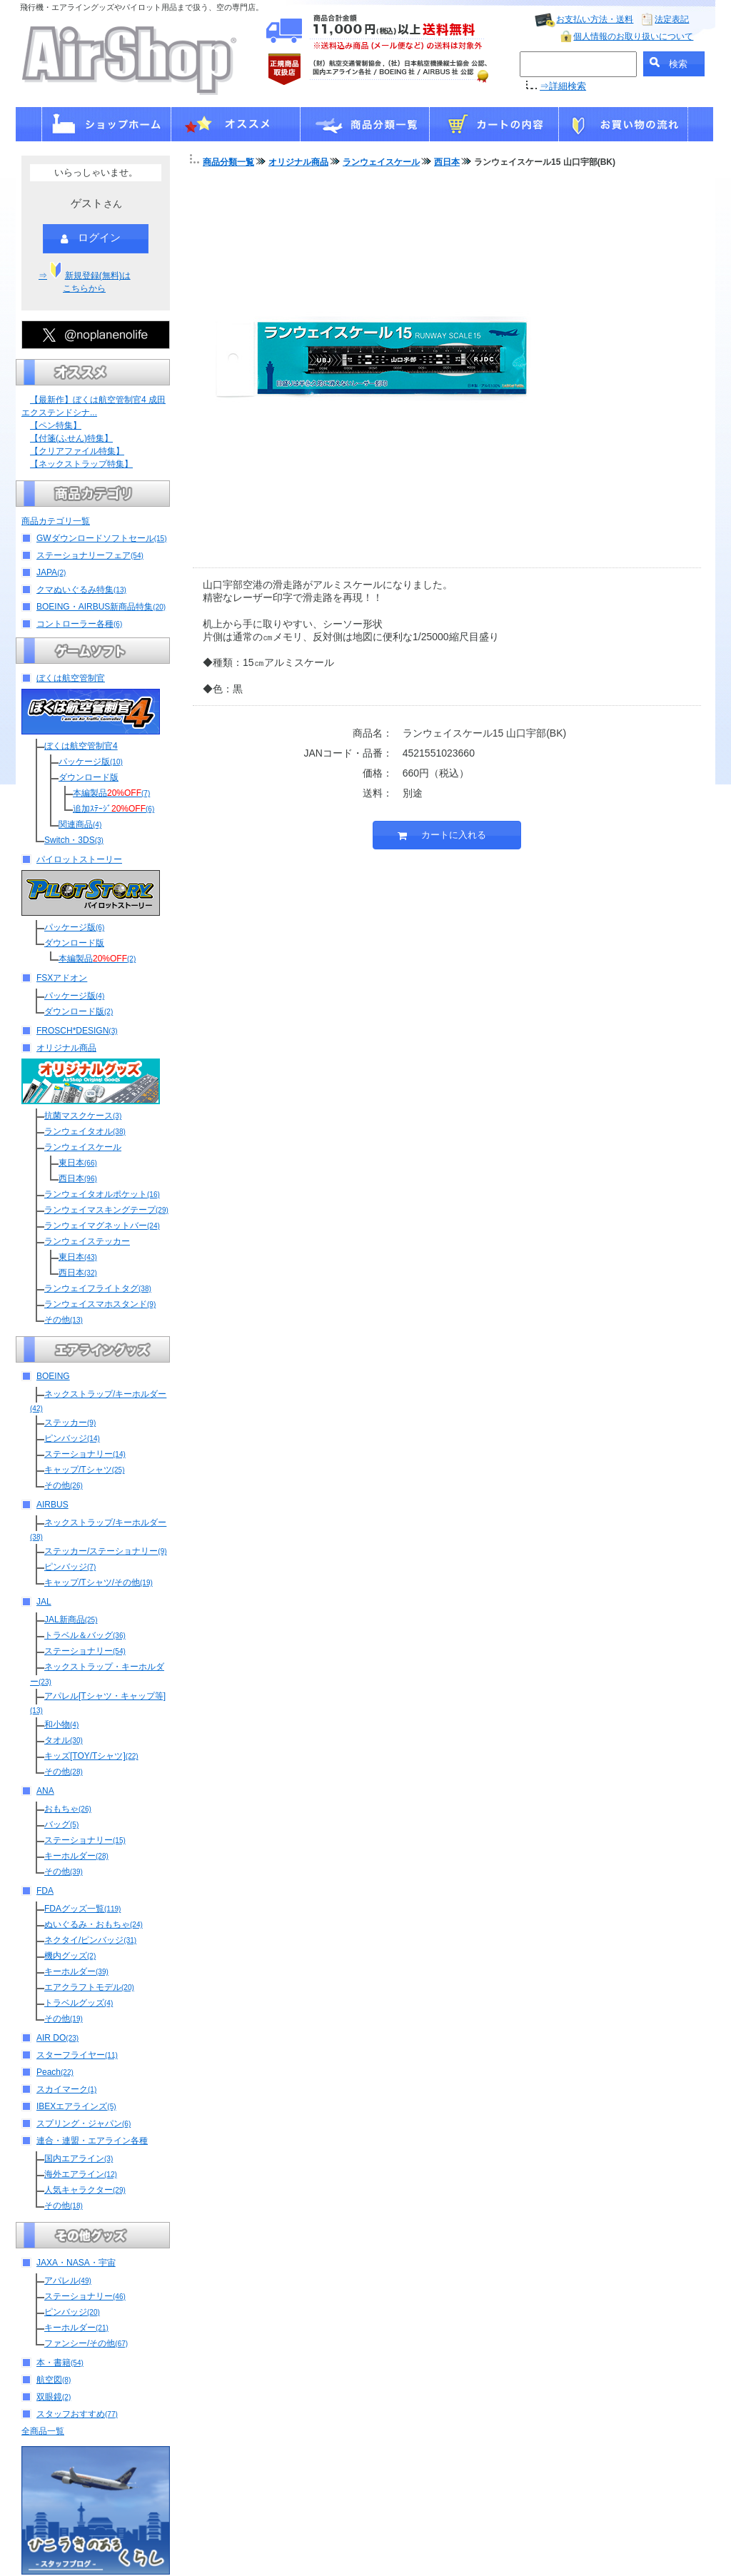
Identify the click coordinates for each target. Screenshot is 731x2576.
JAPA (51, 572)
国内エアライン (78, 2158)
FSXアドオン (61, 978)
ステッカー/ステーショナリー (105, 1551)
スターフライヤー (77, 2055)
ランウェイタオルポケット (102, 1194)
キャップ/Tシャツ (84, 1470)
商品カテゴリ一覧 (55, 521)
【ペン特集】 (55, 425)
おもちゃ (67, 1809)
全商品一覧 (42, 2431)
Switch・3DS (74, 840)
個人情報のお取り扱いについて (633, 36)
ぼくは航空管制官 (70, 678)
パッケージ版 (91, 762)
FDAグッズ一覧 (82, 1909)
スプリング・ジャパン (83, 2123)
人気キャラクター (85, 2190)
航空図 (53, 2380)
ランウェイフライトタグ (97, 1288)
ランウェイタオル (85, 1131)
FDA (45, 1891)
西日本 (78, 1178)
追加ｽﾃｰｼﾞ (113, 809)
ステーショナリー (85, 1454)
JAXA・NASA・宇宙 (76, 2263)
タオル (63, 1740)
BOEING (53, 1376)
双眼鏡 (53, 2397)
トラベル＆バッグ (85, 1635)
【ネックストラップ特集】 (81, 464)
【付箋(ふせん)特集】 (71, 438)
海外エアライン (80, 2174)
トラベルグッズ (78, 2003)
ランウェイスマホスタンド (100, 1304)
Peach (55, 2072)
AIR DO (57, 2038)
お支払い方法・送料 (594, 19)
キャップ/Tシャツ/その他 (98, 1582)
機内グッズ (70, 1956)
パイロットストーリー (79, 859)
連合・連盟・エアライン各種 (92, 2141)
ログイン (91, 238)
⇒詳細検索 (563, 86)
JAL (43, 1602)
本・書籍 (60, 2363)
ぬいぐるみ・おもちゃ (93, 1924)
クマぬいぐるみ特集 (81, 590)
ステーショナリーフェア (89, 555)
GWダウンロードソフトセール (101, 538)
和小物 (61, 1724)
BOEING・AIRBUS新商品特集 (101, 607)
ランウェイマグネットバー (102, 1226)
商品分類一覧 (228, 162)
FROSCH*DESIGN (77, 1031)
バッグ (61, 1824)
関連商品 (80, 824)
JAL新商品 (70, 1620)
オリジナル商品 (66, 1048)
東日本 (78, 1163)
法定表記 (672, 19)
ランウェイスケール (82, 1147)
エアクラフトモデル (89, 1987)
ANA (45, 1791)
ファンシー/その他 (86, 2343)
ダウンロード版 (89, 777)
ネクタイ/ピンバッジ (90, 1940)
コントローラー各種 (79, 624)
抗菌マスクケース (82, 1116)
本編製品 (111, 793)
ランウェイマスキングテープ (106, 1210)
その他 (63, 1320)
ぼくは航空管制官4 (81, 746)
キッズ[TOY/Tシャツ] (91, 1756)
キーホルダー (76, 1856)
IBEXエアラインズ (76, 2106)
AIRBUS (52, 1505)
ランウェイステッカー (87, 1241)
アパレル (67, 2280)
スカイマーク (66, 2089)
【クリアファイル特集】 (77, 451)
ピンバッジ (72, 1438)
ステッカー (70, 1423)
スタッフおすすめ (77, 2414)
